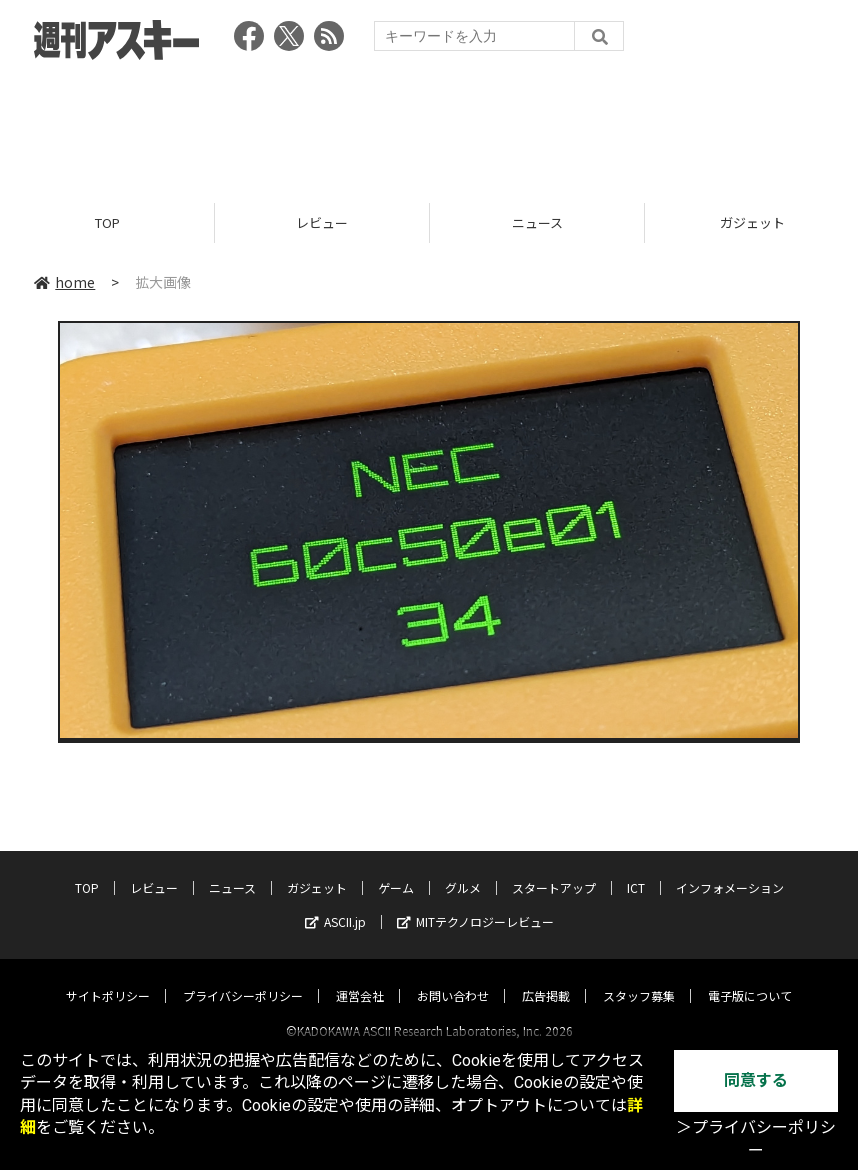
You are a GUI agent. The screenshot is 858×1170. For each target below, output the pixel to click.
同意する (756, 1080)
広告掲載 (546, 977)
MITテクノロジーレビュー (475, 903)
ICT (636, 869)
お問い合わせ (453, 977)
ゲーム (396, 869)
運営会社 (360, 977)
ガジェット (317, 869)
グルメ (463, 869)
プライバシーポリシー (243, 977)
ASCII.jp (335, 903)
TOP (107, 222)
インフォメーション (730, 869)
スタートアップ (554, 869)
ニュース (537, 222)
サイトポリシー (108, 977)
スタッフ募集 (639, 977)
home (64, 282)
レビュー (322, 222)
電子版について (750, 977)
